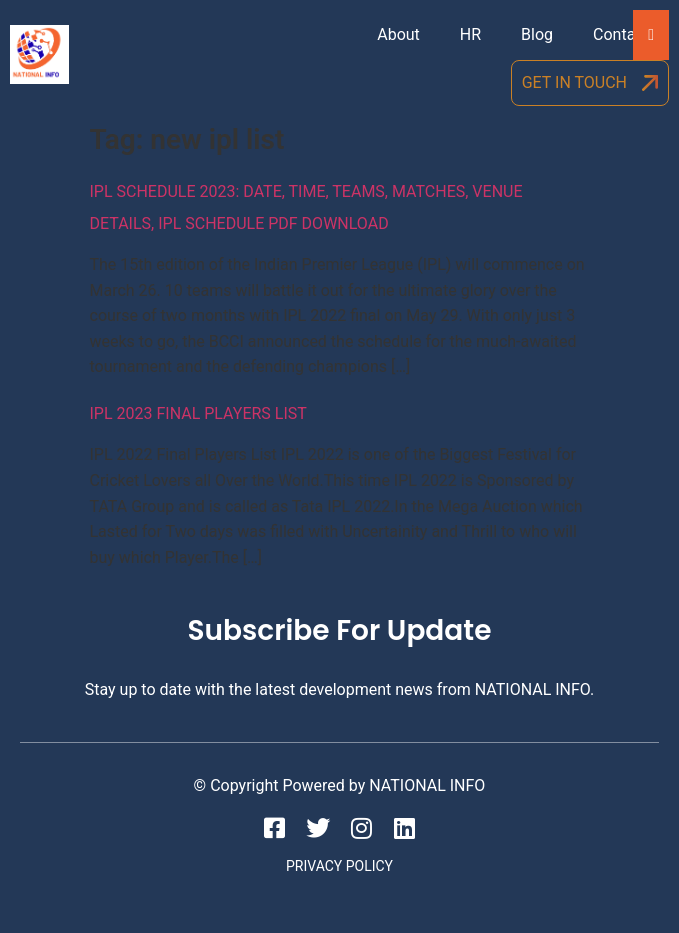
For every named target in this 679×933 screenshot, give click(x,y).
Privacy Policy (339, 866)
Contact (621, 34)
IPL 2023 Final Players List (198, 413)
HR (470, 34)
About (398, 34)
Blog (537, 34)
